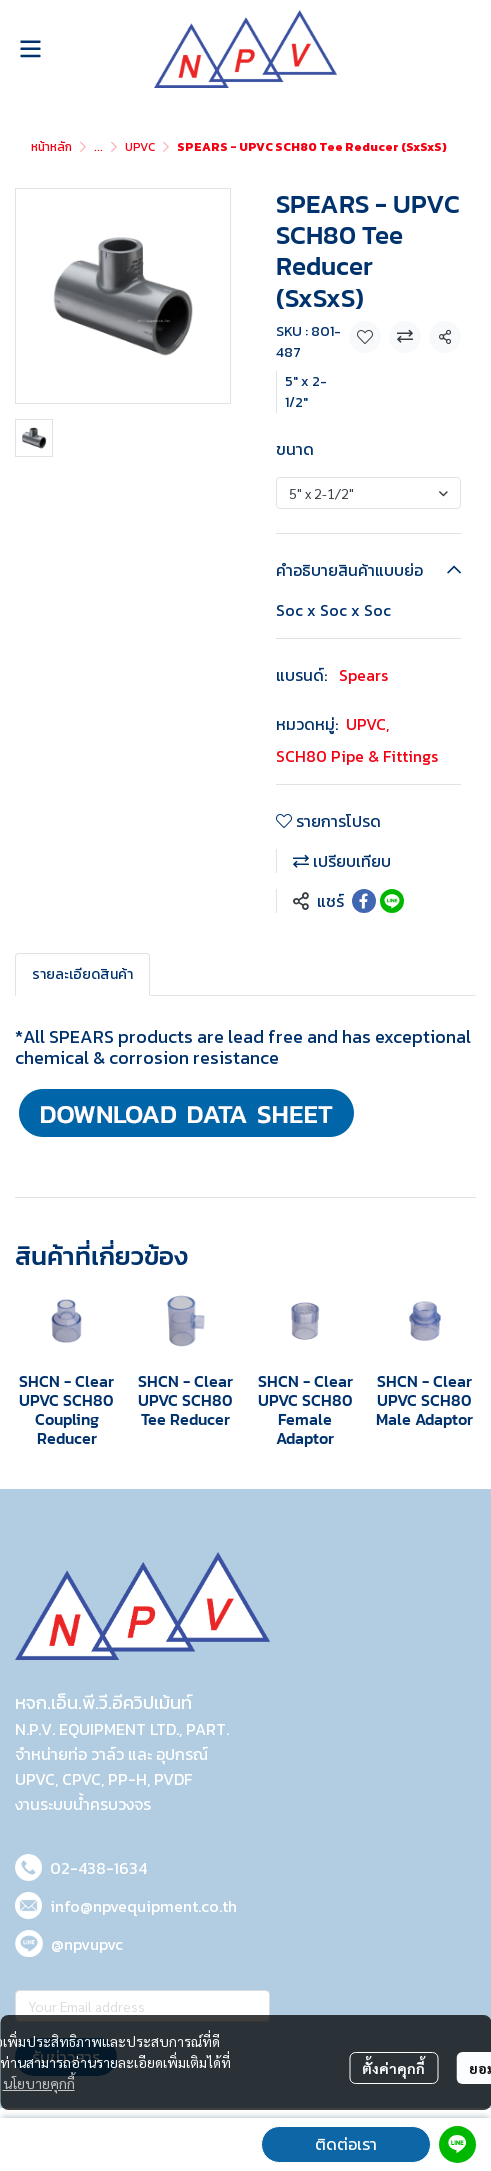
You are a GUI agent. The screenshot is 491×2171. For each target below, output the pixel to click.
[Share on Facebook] (364, 901)
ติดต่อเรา (346, 2144)
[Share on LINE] (392, 901)
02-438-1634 (98, 1868)
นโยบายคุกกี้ (39, 2083)
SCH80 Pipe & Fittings (357, 756)
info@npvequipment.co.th (143, 1906)
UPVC (140, 147)
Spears (363, 675)
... (98, 147)
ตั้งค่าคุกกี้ (393, 2068)
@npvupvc (87, 1944)
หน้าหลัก (51, 147)
